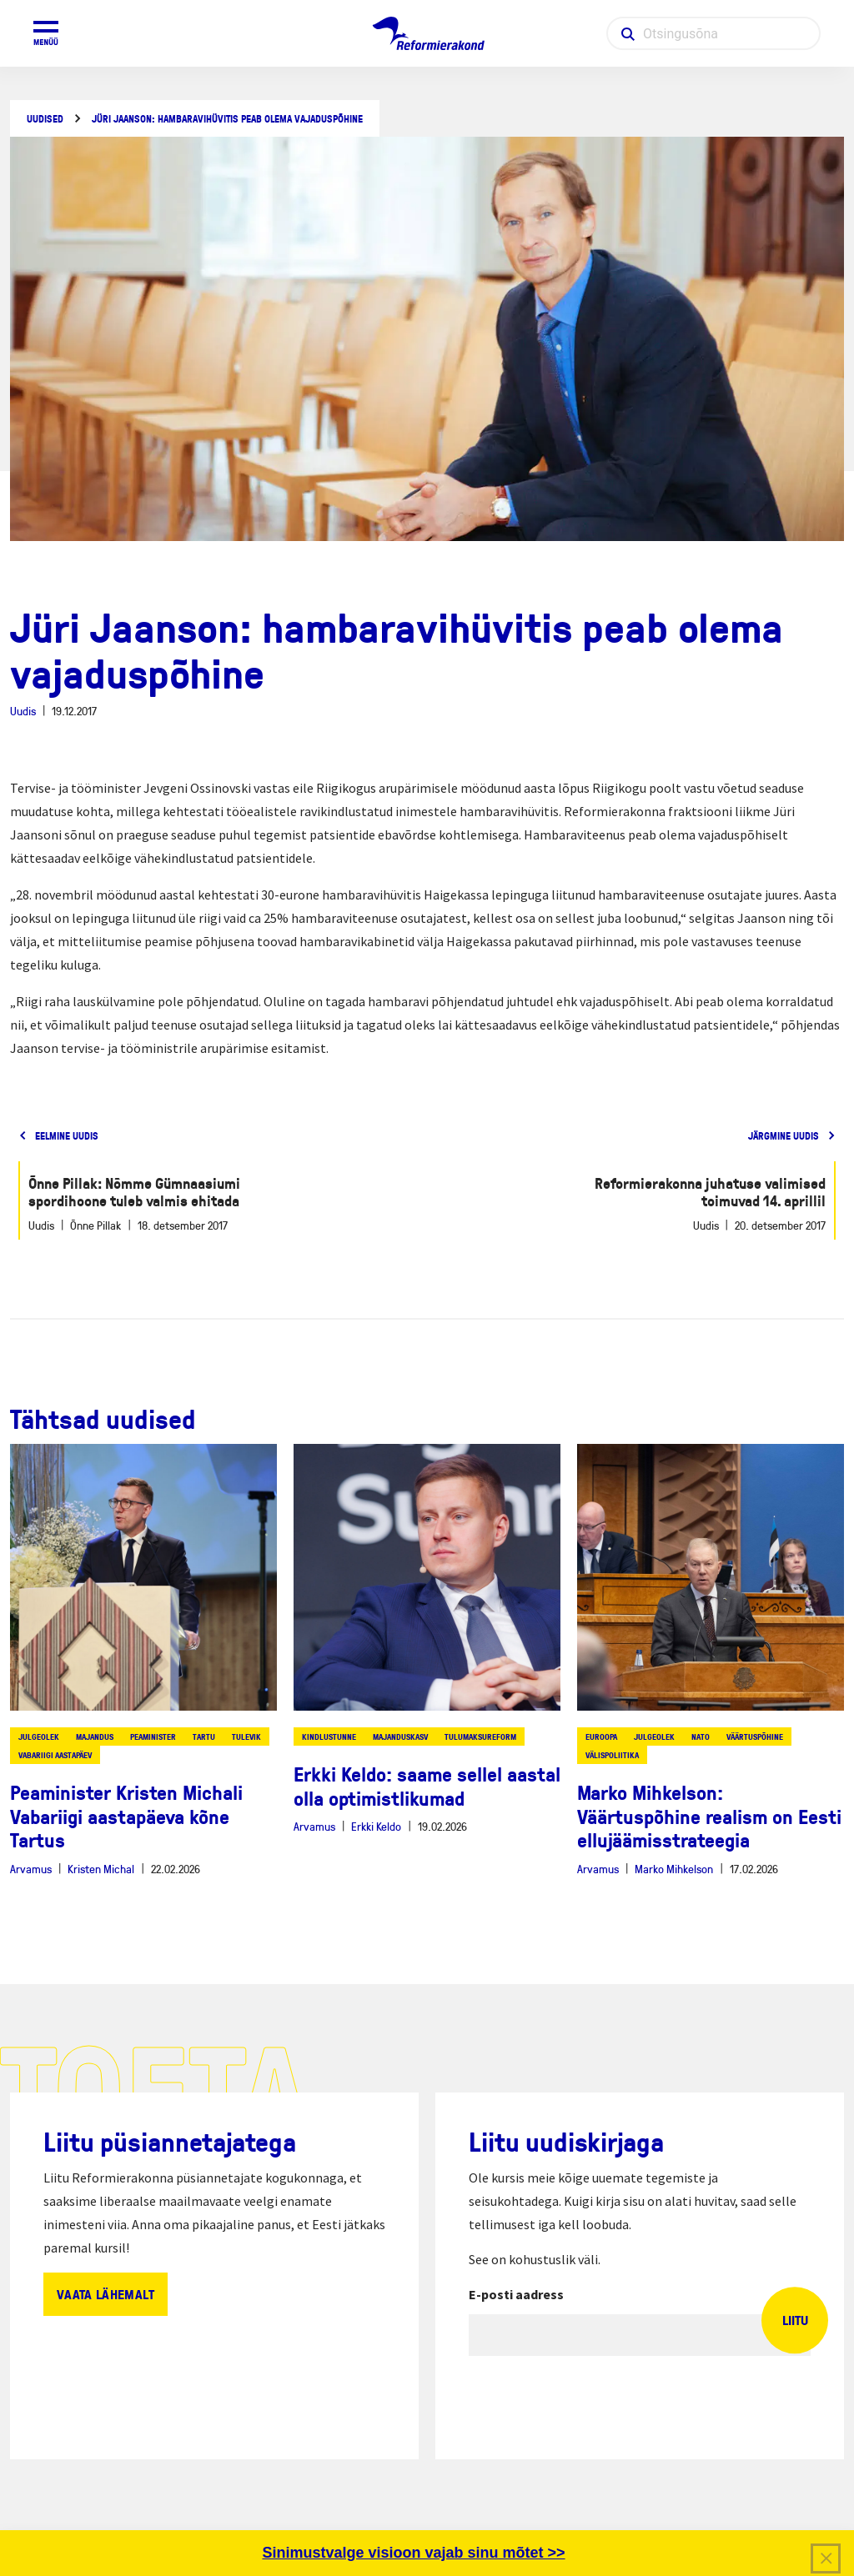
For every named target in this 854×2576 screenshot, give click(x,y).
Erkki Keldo (376, 1826)
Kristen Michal (101, 1869)
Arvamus (31, 1869)
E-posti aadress (516, 2294)
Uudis (23, 711)
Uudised (45, 119)
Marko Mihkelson (674, 1869)
